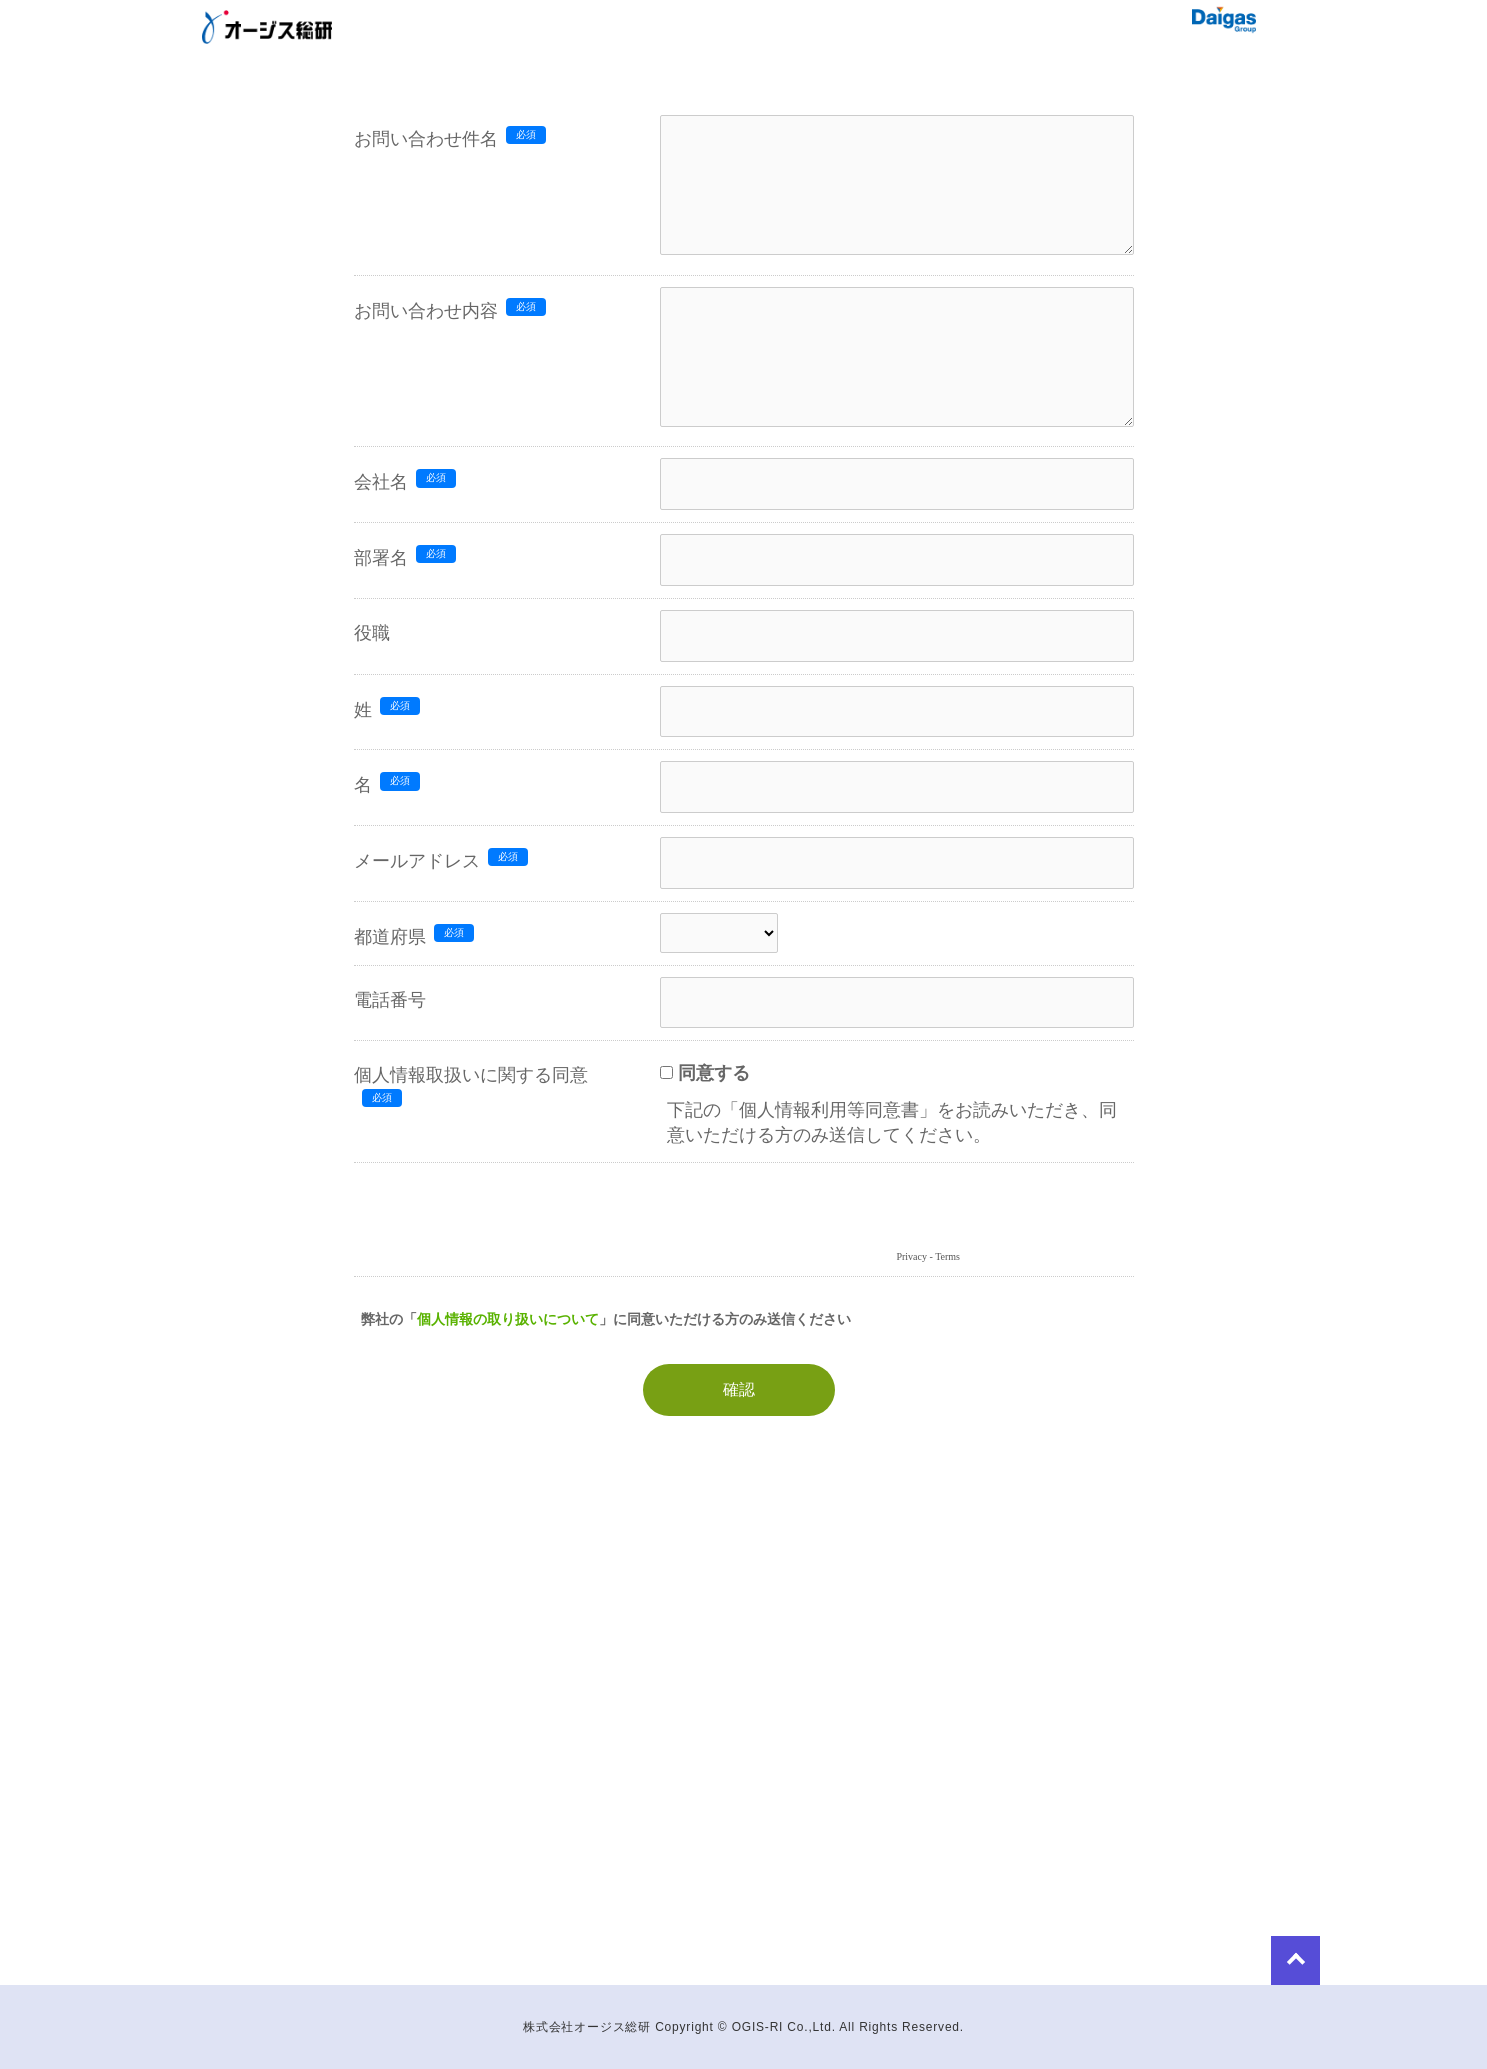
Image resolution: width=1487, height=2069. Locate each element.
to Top (1196, 1955)
